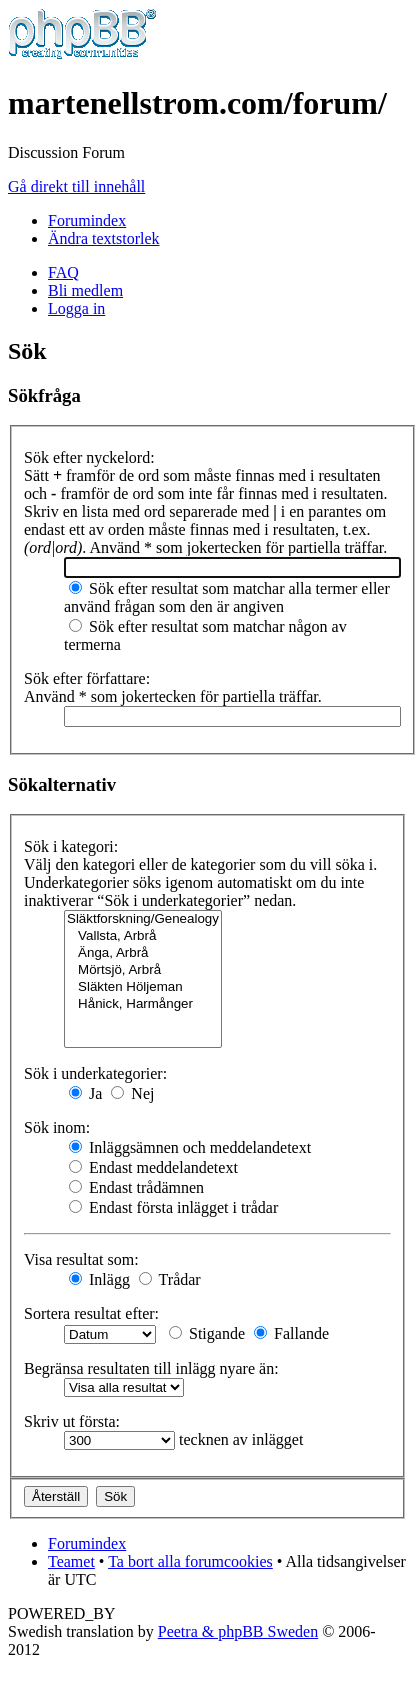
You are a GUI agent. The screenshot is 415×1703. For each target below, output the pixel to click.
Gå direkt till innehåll (76, 186)
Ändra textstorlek (104, 238)
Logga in (76, 308)
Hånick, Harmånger (143, 1004)
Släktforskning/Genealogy (143, 919)
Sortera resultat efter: (91, 1313)
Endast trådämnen (136, 1187)
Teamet (71, 1561)
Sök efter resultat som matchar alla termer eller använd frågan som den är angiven (227, 597)
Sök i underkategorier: (95, 1073)
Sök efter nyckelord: (89, 457)
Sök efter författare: (87, 678)
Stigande (207, 1333)
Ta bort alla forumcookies (190, 1561)
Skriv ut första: (72, 1421)
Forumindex (87, 220)
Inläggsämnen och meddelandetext (190, 1147)
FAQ (63, 272)
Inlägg (99, 1279)
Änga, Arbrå (143, 953)
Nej (132, 1093)
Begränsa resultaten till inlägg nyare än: (151, 1368)
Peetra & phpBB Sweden (238, 1631)
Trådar (170, 1279)
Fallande (291, 1333)
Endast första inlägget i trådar (173, 1207)
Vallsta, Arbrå (143, 936)
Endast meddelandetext (153, 1167)
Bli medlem (85, 290)
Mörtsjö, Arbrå (143, 970)
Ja (85, 1093)
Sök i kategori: (71, 846)
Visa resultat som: (81, 1259)
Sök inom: (57, 1127)
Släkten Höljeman (143, 987)
